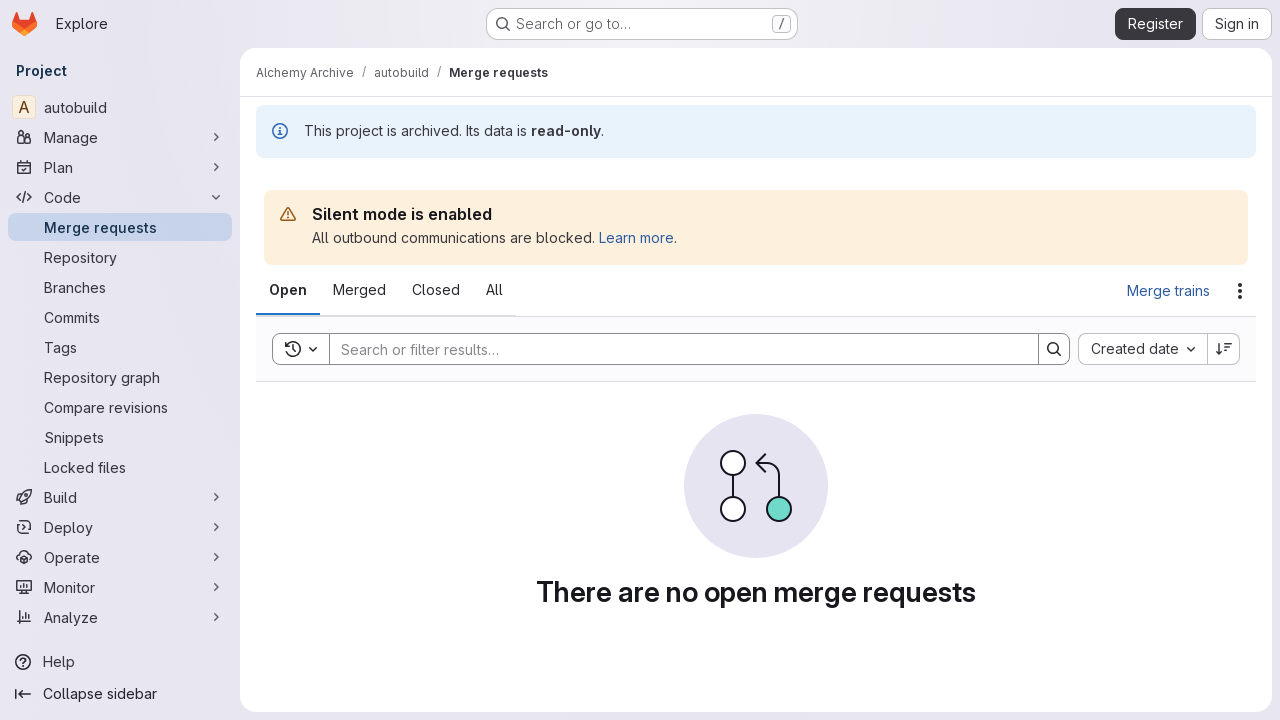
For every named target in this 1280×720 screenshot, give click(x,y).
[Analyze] (120, 617)
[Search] (674, 349)
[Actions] (1240, 291)
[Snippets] (120, 437)
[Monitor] (120, 587)
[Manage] (120, 137)
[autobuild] (120, 107)
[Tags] (120, 347)
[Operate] (120, 557)
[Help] (120, 662)
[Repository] (120, 257)
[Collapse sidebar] (120, 694)
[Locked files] (120, 467)
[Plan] (120, 167)
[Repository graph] (120, 377)
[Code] (120, 197)
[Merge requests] (120, 227)
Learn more (636, 237)
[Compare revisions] (120, 407)
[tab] (288, 290)
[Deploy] (120, 527)
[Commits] (120, 317)
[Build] (120, 497)
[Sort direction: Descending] (1224, 349)
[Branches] (120, 287)
